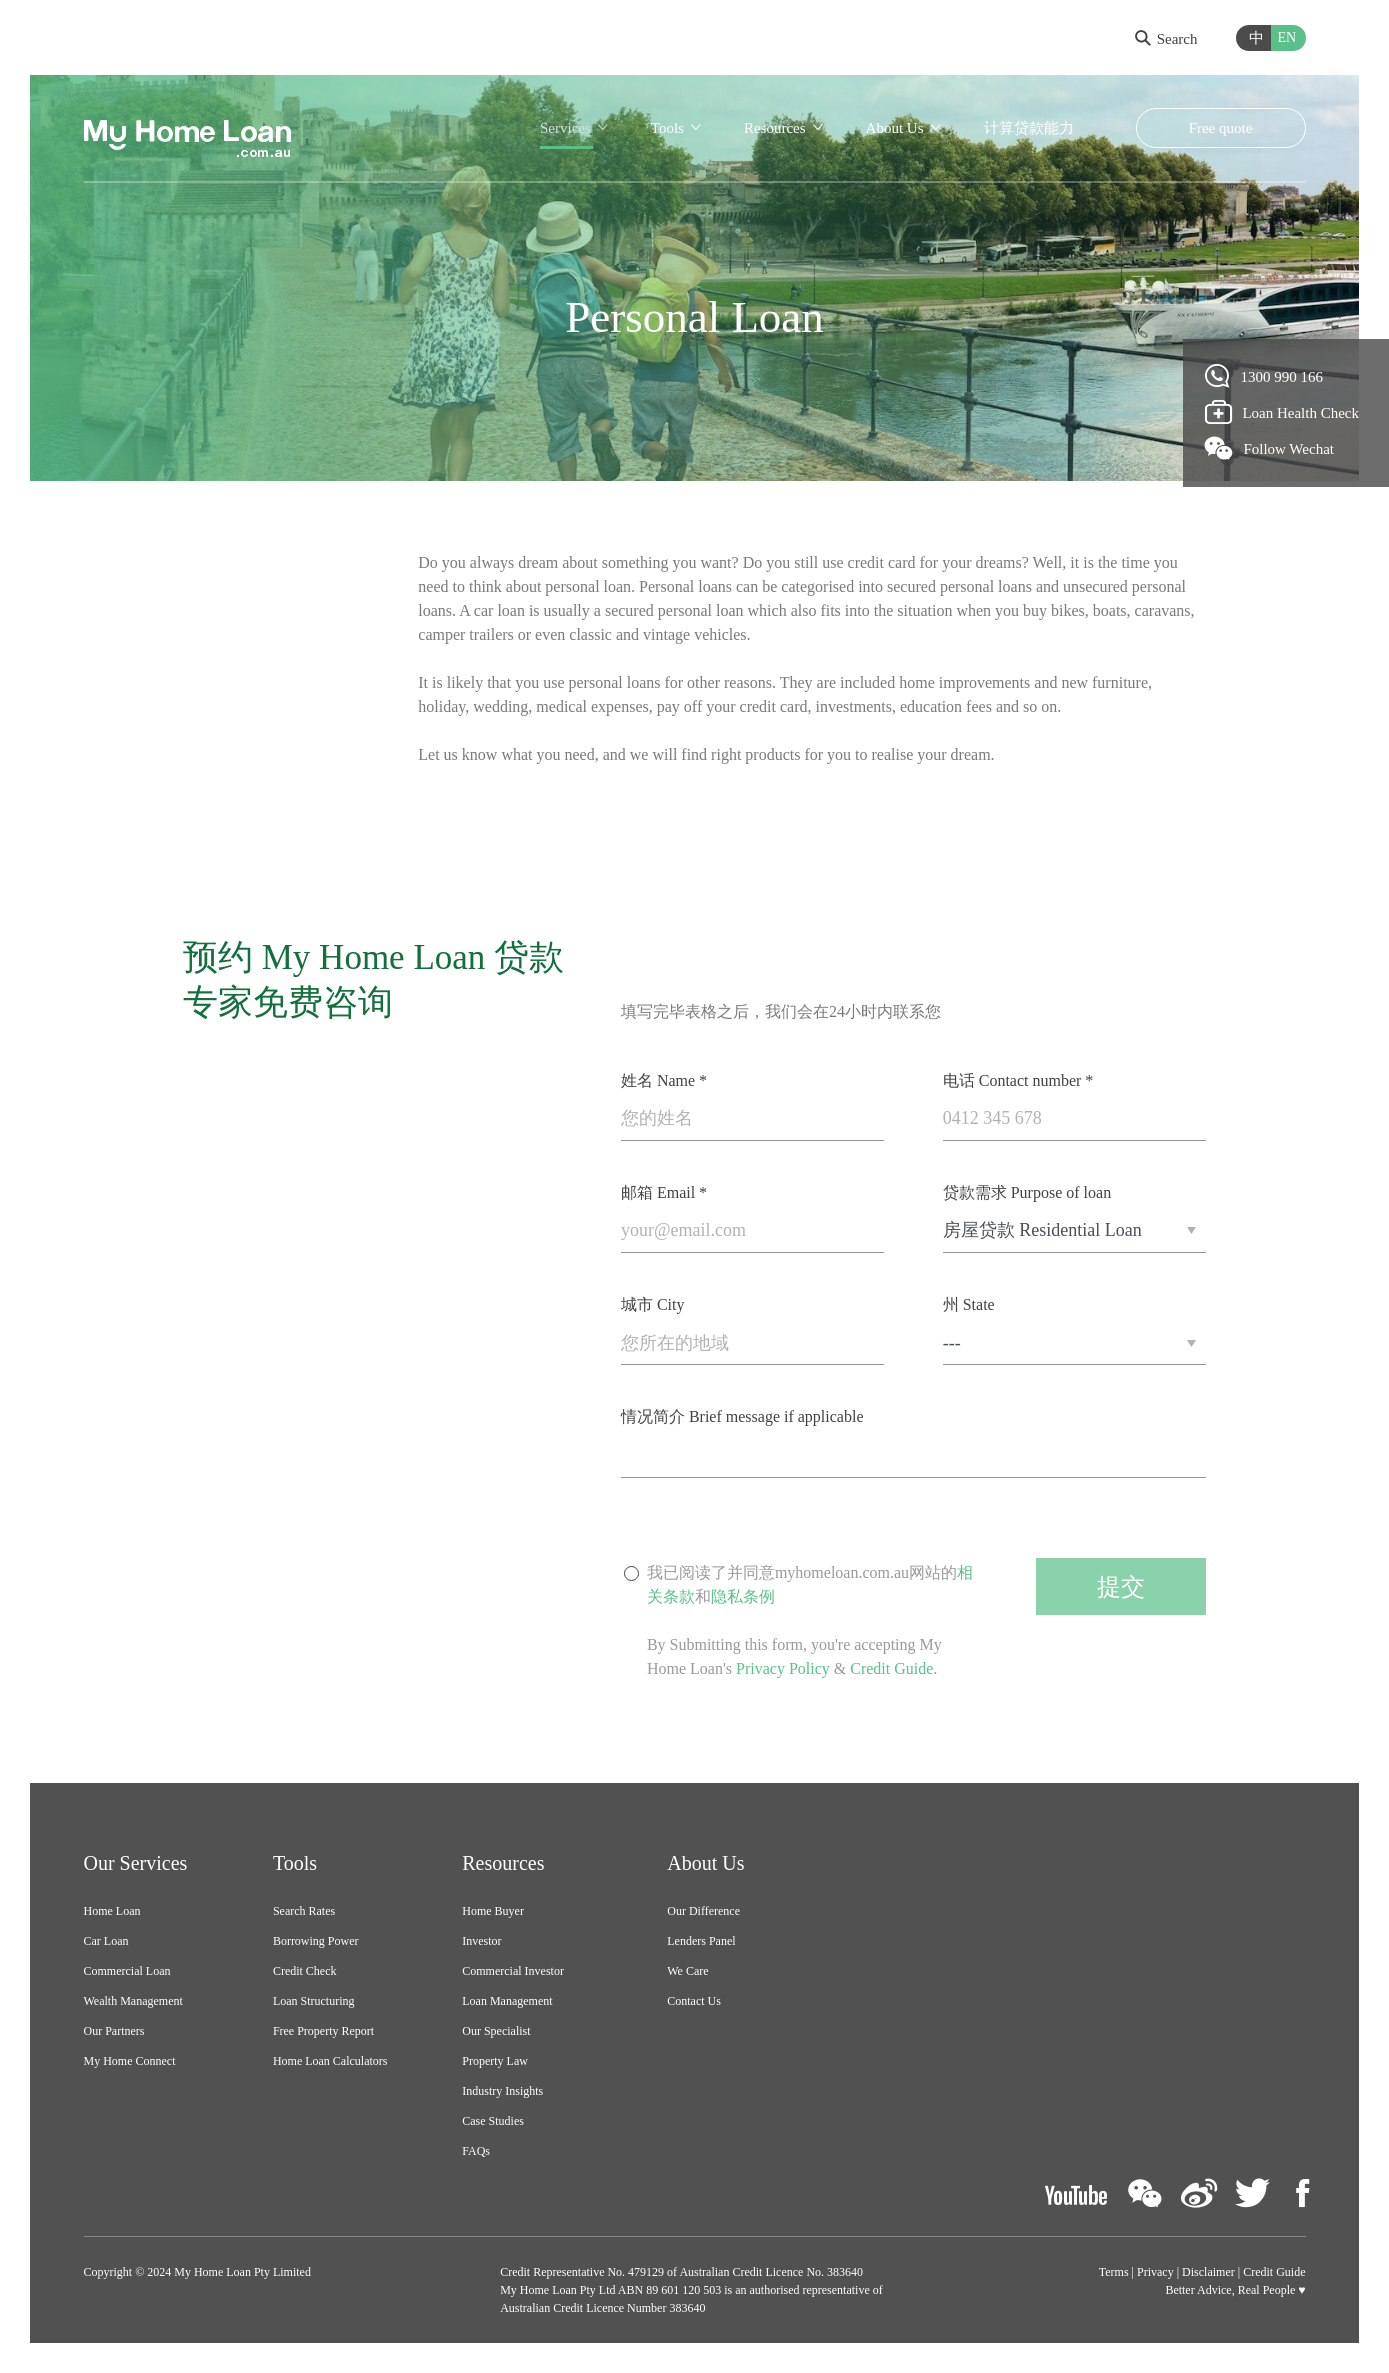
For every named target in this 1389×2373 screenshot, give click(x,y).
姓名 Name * (664, 1080)
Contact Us (694, 2001)
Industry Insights (502, 2091)
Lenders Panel (701, 1941)
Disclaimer (1208, 2272)
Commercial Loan (127, 1971)
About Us (895, 128)
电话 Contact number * (1018, 1080)
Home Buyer (493, 1911)
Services (565, 128)
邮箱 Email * (664, 1192)
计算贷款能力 (1029, 128)
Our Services (136, 1863)
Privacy (1155, 2272)
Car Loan (106, 1941)
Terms (1114, 2272)
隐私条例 (743, 1596)
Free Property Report (323, 2031)
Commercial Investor (513, 1971)
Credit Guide (891, 1668)
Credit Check (305, 1971)
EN (1287, 37)
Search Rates (304, 1911)
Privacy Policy (783, 1668)
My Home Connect (130, 2061)
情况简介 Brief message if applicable (742, 1416)
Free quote (1221, 128)
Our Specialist (496, 2031)
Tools (667, 128)
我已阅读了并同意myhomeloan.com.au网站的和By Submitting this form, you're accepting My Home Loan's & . (810, 1621)
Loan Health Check (1282, 412)
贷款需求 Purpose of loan (1027, 1192)
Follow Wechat (1270, 448)
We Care (687, 1971)
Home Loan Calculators (330, 2061)
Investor (481, 1941)
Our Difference (703, 1911)
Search (1166, 39)
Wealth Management (133, 2001)
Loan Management (507, 2001)
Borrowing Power (316, 1941)
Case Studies (493, 2121)
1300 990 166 (1264, 376)
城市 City (653, 1304)
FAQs (476, 2151)
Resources (775, 128)
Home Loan (112, 1911)
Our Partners (114, 2031)
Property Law (495, 2061)
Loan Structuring (314, 2001)
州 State (969, 1304)
